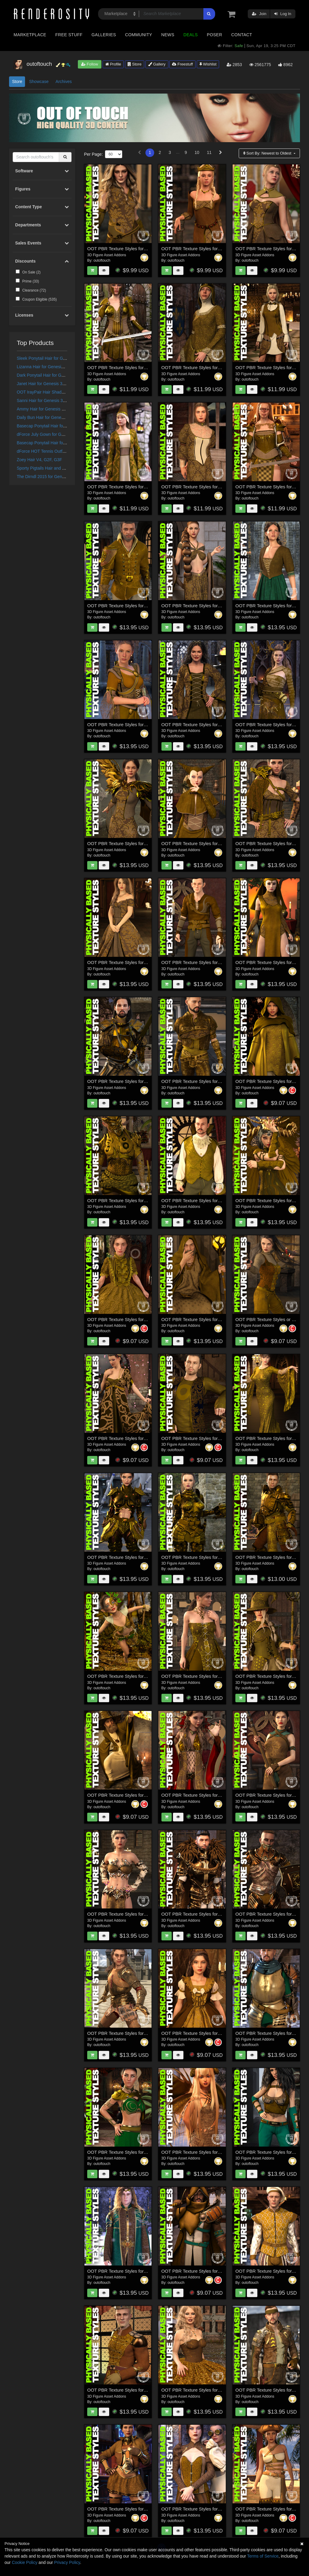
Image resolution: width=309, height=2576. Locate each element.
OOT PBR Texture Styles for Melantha (199, 2152)
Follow (89, 64)
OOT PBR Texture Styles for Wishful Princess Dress (139, 962)
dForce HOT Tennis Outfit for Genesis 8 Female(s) (64, 451)
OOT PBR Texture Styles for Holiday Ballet (130, 2389)
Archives (64, 81)
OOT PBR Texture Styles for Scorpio (123, 1557)
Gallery (157, 64)
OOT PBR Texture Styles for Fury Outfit (126, 2508)
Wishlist (207, 64)
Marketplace (30, 34)
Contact (241, 34)
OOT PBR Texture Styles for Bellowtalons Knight (135, 1081)
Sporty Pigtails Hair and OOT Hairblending (56, 468)
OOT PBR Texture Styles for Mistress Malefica (207, 1795)
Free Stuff (68, 34)
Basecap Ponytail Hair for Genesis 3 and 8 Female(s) (67, 442)
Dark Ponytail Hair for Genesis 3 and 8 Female (60, 375)
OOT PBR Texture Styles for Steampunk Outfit (207, 2508)
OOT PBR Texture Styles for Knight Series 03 (132, 2033)
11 (209, 152)
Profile (113, 64)
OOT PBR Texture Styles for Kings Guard (128, 605)
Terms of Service (263, 2556)
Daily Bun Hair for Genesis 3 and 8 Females (58, 417)
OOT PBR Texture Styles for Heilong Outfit (129, 1438)
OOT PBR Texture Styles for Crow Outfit (127, 843)
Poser (214, 34)
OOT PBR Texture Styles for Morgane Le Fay (132, 486)
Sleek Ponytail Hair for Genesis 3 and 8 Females (62, 358)
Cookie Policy (24, 2562)
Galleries (103, 34)
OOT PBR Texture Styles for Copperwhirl (128, 1676)
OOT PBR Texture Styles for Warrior (123, 248)
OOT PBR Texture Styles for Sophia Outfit (203, 1676)
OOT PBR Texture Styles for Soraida (272, 962)
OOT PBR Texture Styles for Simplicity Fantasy (208, 605)
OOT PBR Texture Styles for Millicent (198, 486)
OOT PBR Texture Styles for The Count (200, 1200)
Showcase (39, 81)
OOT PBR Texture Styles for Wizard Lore (202, 1319)
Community (138, 34)
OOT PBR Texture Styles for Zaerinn (197, 843)
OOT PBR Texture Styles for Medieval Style (130, 724)
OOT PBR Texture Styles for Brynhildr (125, 367)
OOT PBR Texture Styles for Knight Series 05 (206, 1914)
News (167, 34)
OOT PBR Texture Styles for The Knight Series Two (213, 1557)
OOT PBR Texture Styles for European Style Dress (138, 1319)
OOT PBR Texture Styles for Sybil (269, 248)
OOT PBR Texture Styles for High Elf (124, 2271)
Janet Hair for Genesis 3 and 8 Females (54, 383)
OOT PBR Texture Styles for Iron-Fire (124, 1200)
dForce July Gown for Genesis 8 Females (56, 434)
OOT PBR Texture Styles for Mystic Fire (127, 1914)
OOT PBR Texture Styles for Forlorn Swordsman (210, 2271)
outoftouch (102, 260)
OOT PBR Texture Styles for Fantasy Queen (205, 248)
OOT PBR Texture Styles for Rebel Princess (131, 2152)
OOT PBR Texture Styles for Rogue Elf (200, 962)
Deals (190, 34)
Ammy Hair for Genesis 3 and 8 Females (55, 409)
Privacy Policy (67, 2562)
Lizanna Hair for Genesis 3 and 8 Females (56, 366)
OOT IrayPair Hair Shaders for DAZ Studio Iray (61, 392)
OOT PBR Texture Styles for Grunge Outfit (203, 1438)
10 (197, 152)
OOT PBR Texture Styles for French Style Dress (209, 2033)
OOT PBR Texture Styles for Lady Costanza (205, 367)
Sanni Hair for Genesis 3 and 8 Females (54, 400)
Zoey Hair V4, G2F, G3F (39, 459)
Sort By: (267, 153)
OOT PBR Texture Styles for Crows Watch (203, 1081)
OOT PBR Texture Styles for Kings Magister (131, 1795)
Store (135, 64)
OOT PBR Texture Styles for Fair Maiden (202, 724)
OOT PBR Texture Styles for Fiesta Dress (202, 2389)
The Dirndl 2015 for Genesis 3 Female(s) (55, 476)
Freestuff (182, 64)
